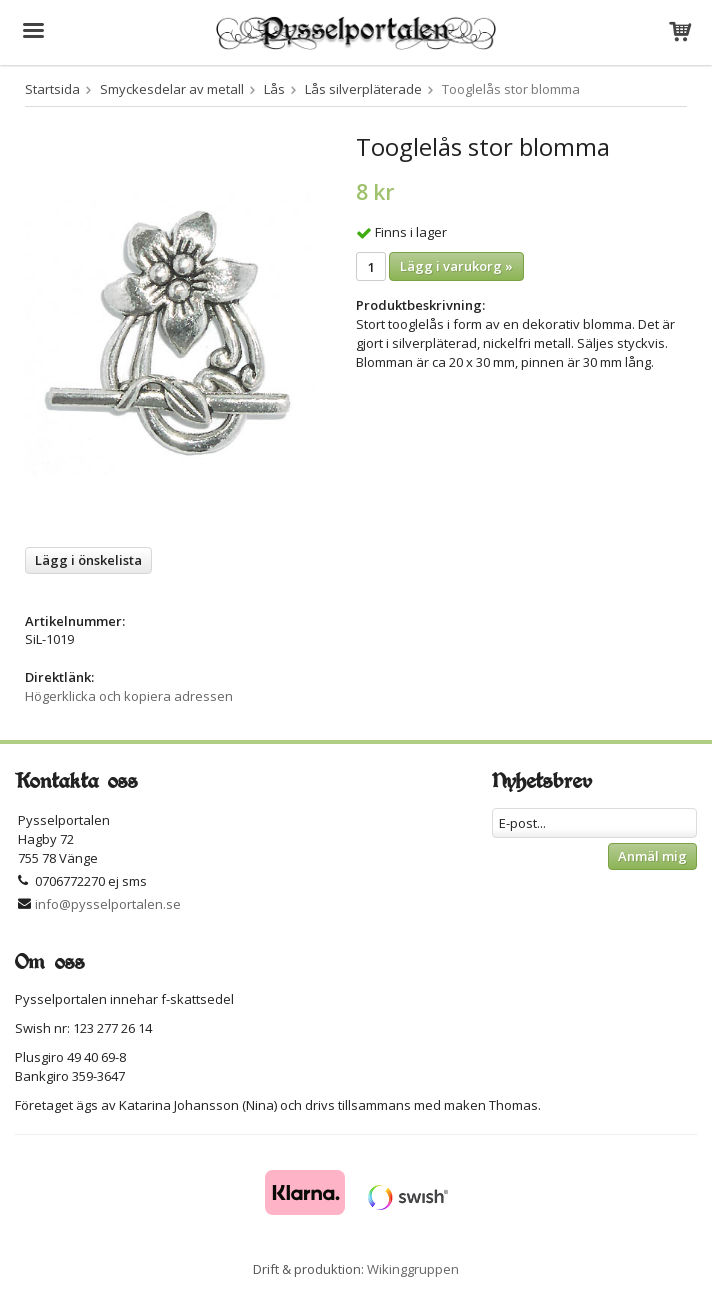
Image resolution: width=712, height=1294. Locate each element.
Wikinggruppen (413, 1269)
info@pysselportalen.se (108, 904)
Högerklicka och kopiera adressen (129, 696)
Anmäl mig (652, 856)
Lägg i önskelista (88, 560)
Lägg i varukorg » (456, 266)
